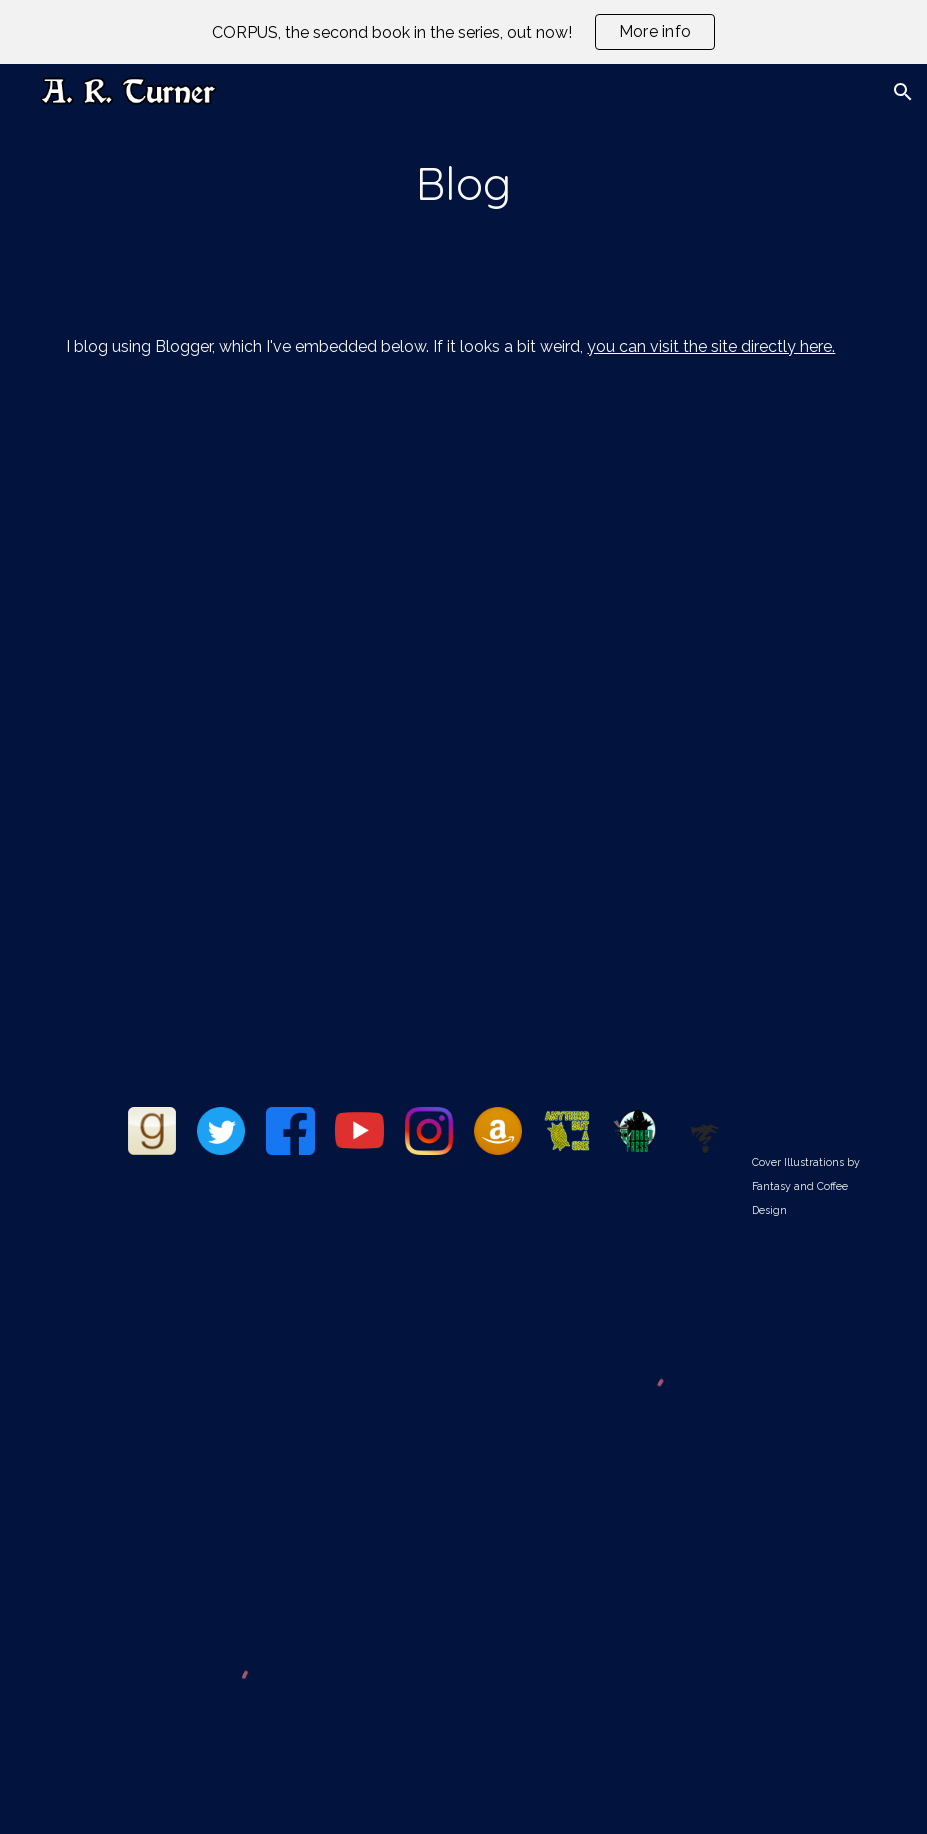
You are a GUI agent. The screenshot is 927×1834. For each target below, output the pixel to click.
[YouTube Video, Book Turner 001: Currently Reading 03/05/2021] (255, 1388)
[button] (903, 92)
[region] (463, 32)
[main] (463, 183)
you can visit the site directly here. (711, 346)
